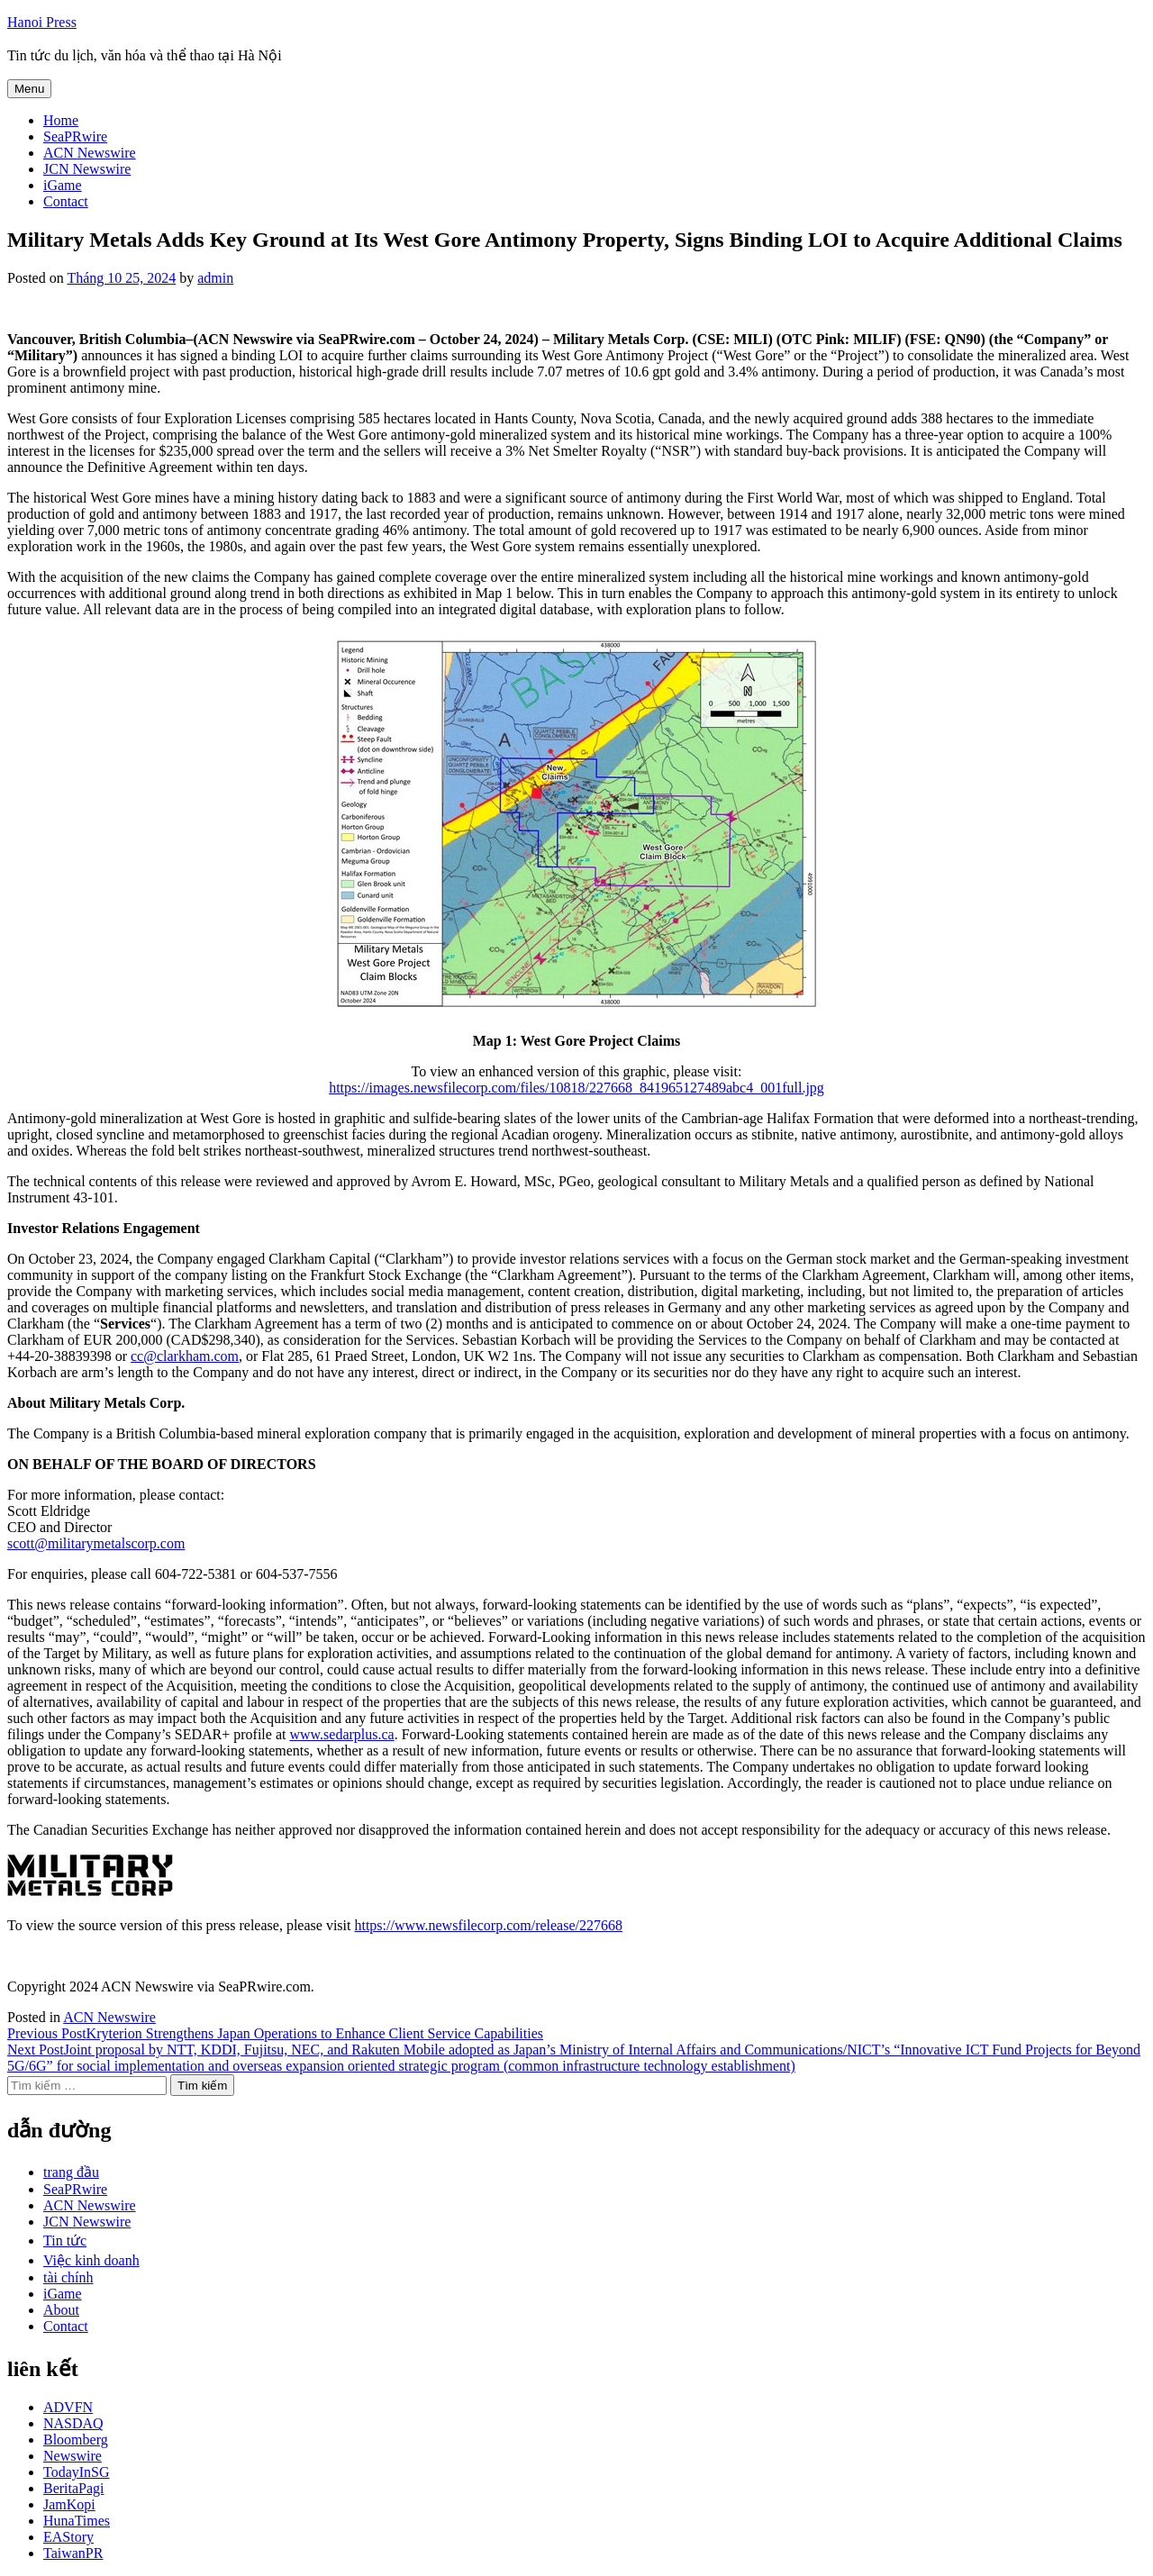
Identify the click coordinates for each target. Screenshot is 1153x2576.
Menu (29, 88)
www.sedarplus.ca (341, 1734)
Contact (65, 201)
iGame (62, 185)
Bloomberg (75, 2439)
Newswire (72, 2455)
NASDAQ (73, 2423)
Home (60, 120)
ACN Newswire (89, 152)
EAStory (68, 2536)
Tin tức (64, 2240)
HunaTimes (76, 2520)
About (61, 2309)
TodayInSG (76, 2472)
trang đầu (71, 2172)
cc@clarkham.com (185, 1356)
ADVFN (68, 2407)
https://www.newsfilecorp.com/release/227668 (488, 1925)
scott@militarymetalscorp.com (96, 1543)
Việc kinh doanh (91, 2260)
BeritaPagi (73, 2488)
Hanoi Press (42, 22)
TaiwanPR (73, 2553)
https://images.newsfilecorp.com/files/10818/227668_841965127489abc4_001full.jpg (576, 1087)
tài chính (68, 2277)
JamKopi (69, 2504)
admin (215, 278)
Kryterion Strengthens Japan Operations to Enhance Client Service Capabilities (275, 2033)
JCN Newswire (87, 169)
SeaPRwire (75, 136)
